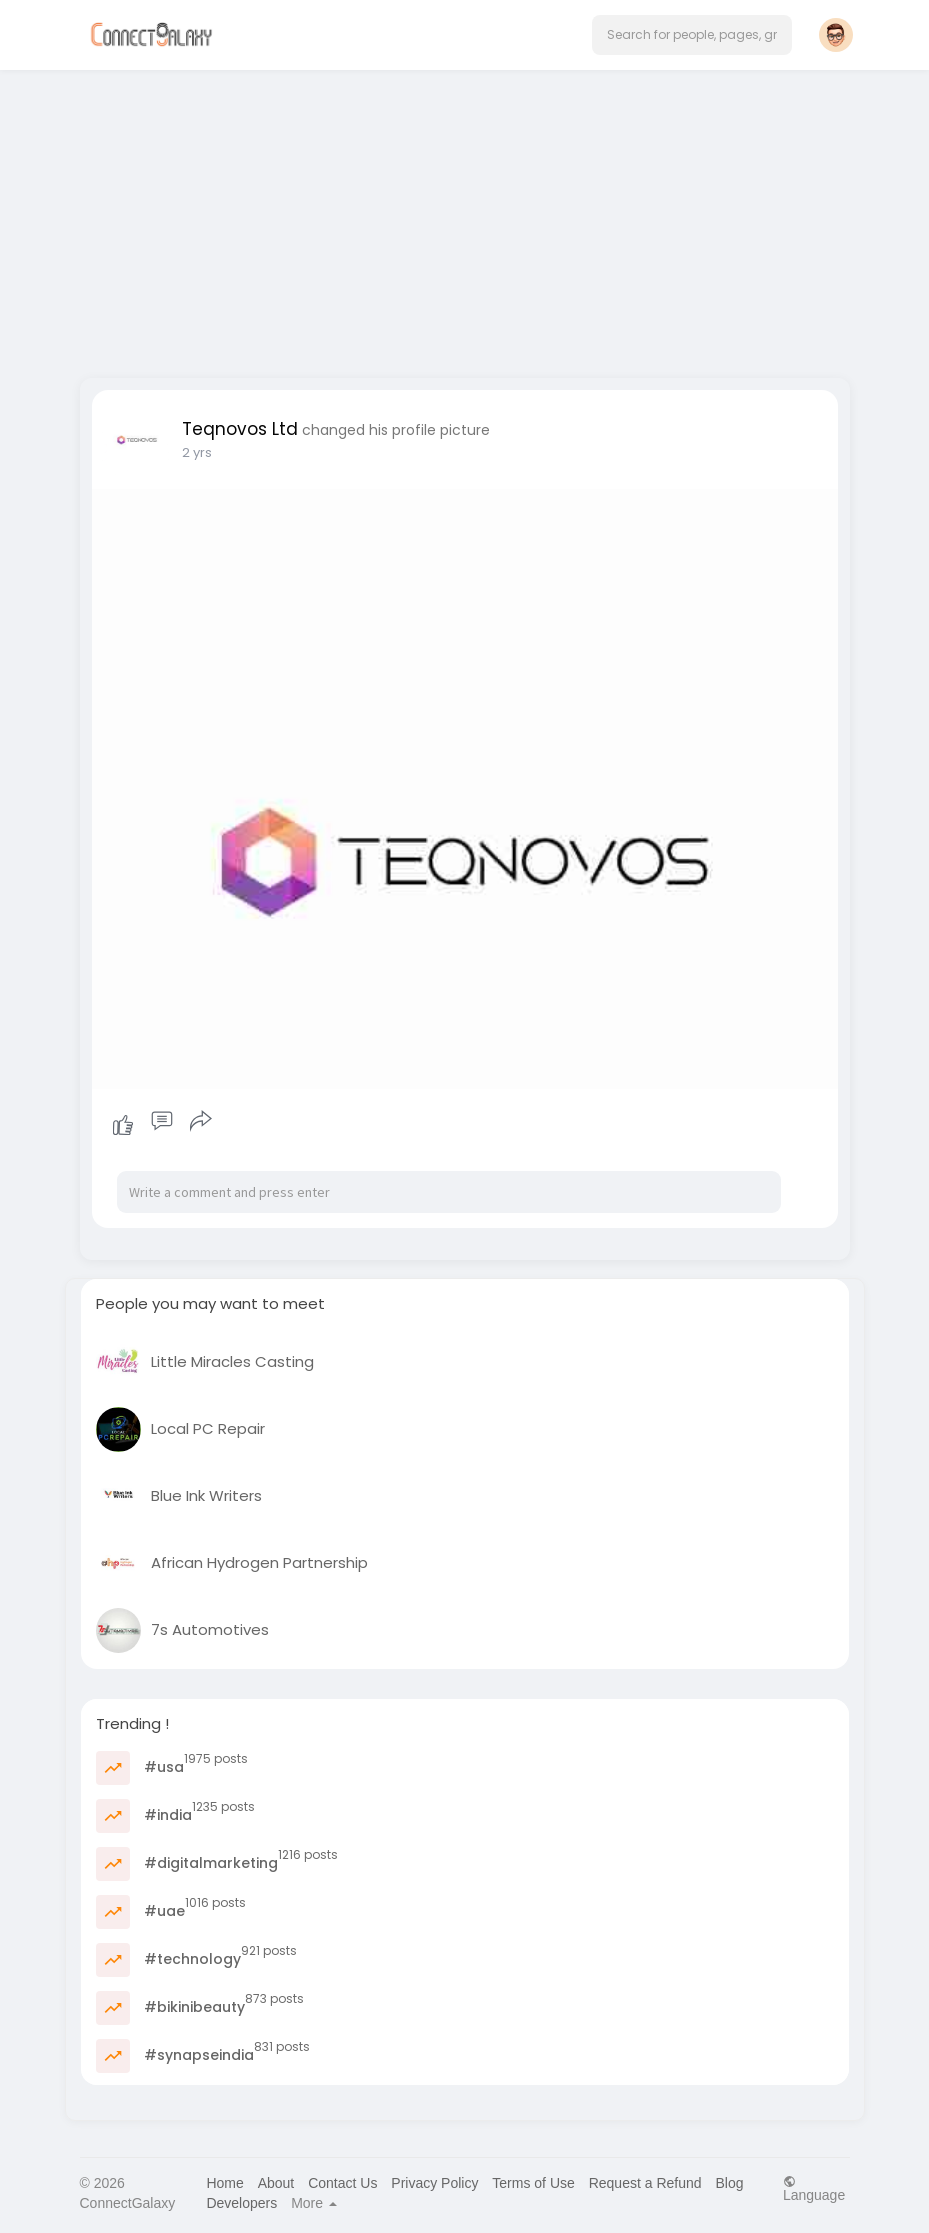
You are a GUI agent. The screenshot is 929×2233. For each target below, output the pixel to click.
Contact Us (342, 2183)
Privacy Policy (434, 2183)
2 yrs (197, 452)
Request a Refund (645, 2183)
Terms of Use (533, 2183)
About (276, 2183)
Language (814, 2188)
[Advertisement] (465, 218)
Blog (729, 2183)
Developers (241, 2203)
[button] (692, 35)
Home (224, 2183)
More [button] (314, 2203)
